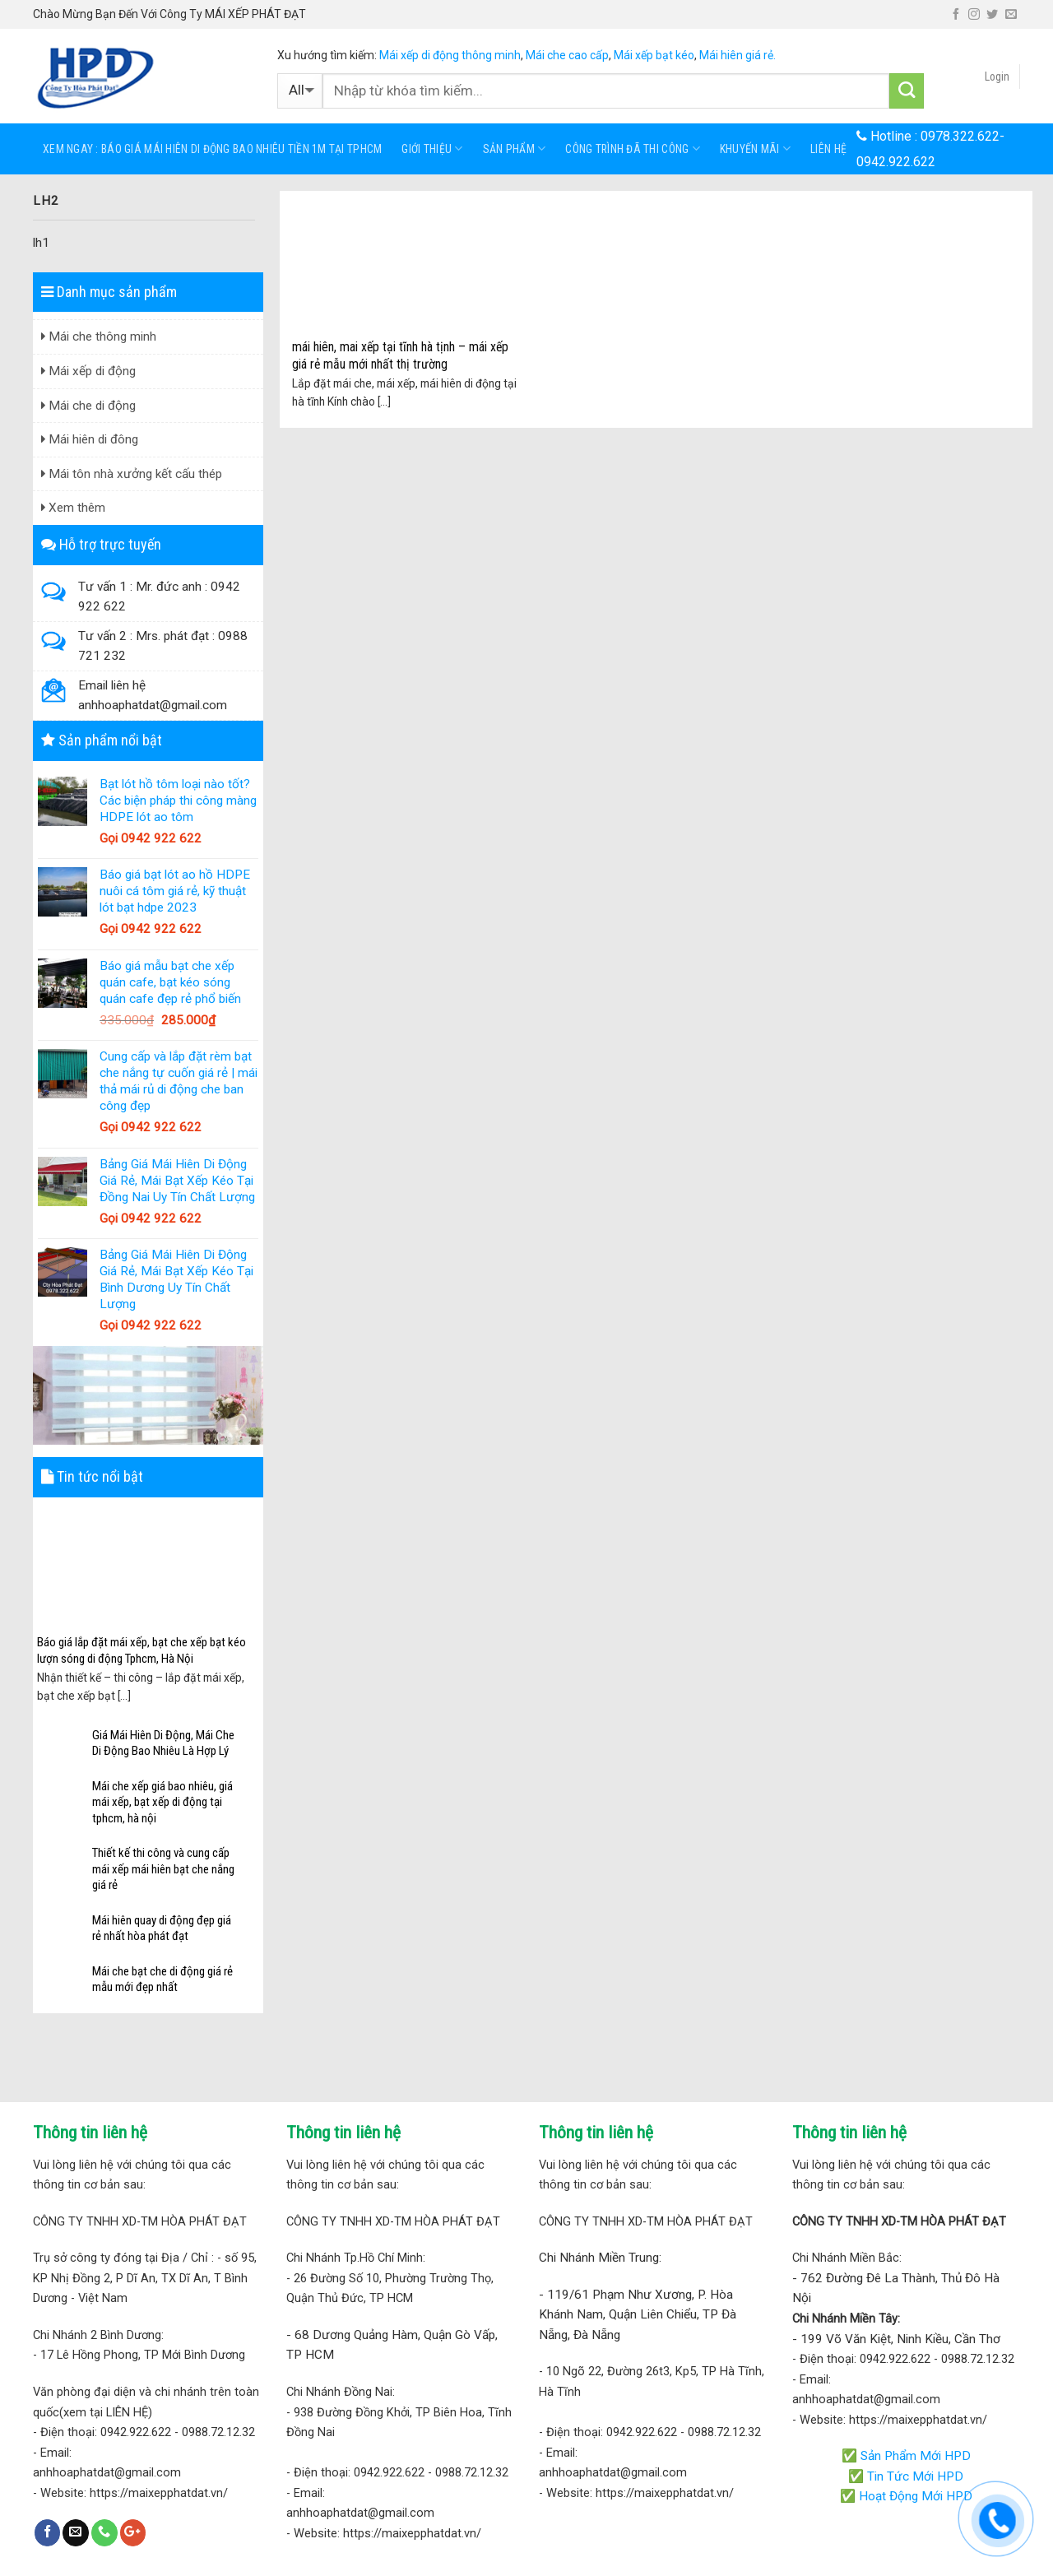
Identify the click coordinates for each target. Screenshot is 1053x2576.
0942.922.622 (895, 161)
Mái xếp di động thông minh (450, 55)
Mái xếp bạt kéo (654, 55)
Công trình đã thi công (632, 148)
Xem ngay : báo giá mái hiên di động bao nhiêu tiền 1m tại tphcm (212, 148)
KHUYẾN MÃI (755, 148)
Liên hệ (828, 148)
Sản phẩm (514, 148)
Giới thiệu (431, 148)
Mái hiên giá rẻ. (737, 55)
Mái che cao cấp (567, 55)
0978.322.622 (960, 136)
